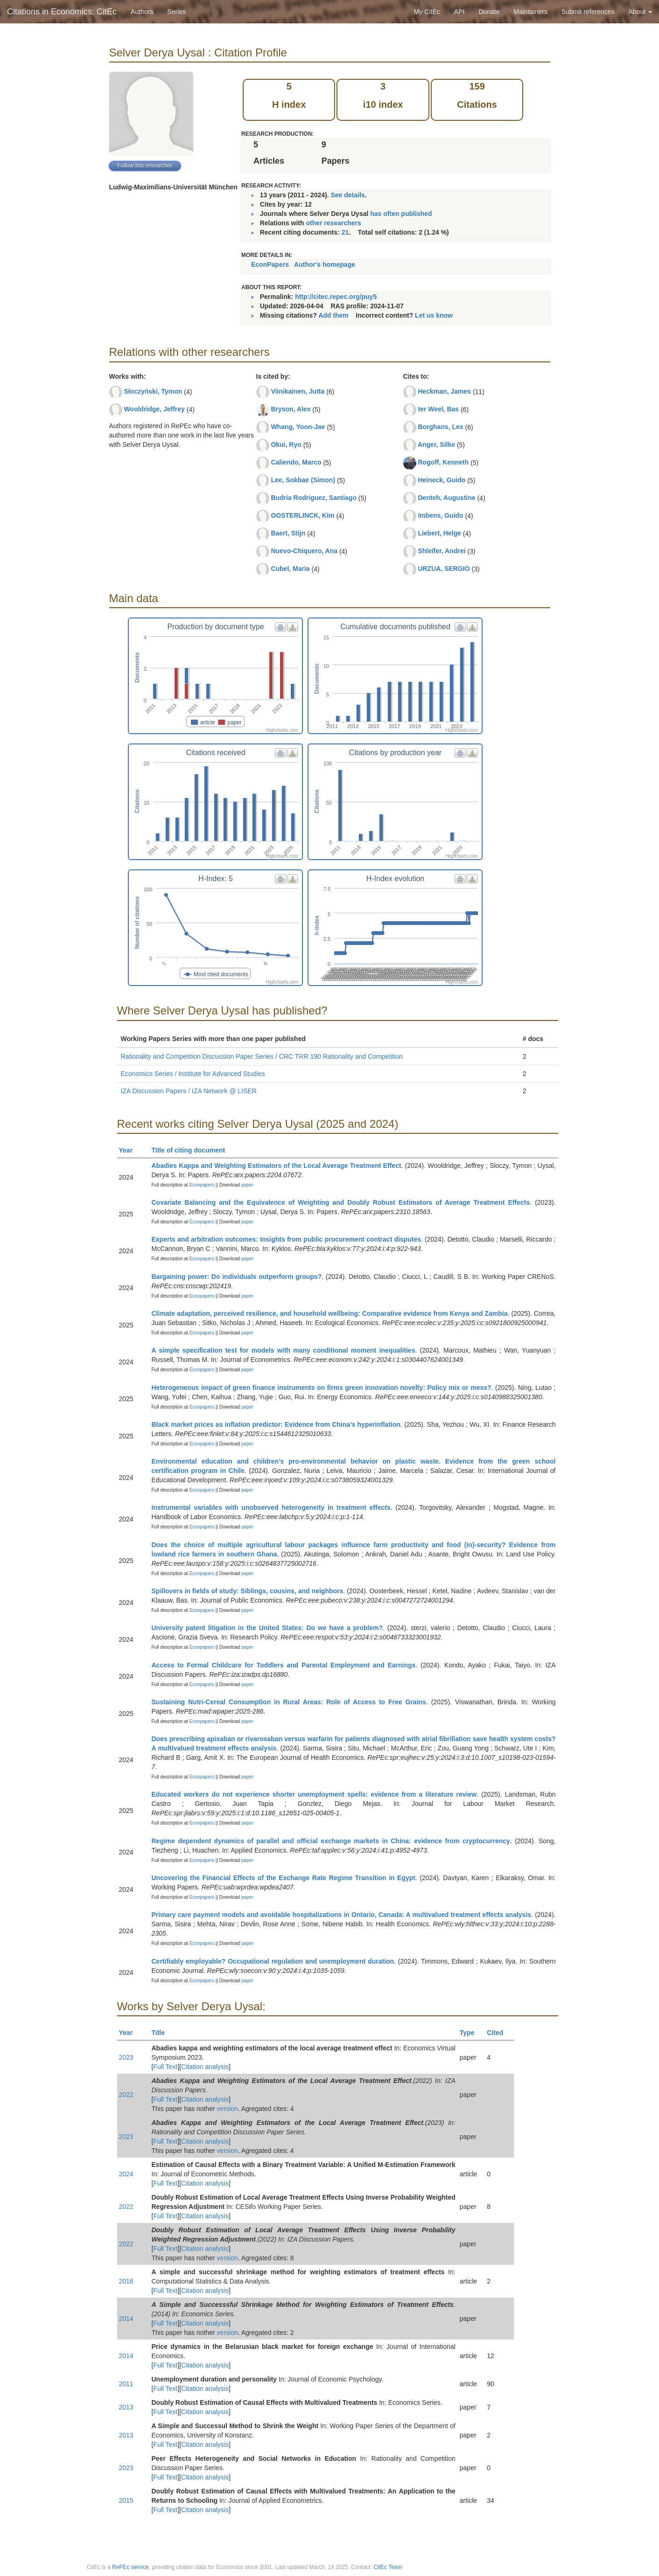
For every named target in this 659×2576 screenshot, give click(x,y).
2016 (126, 2281)
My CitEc (427, 11)
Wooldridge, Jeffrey (154, 409)
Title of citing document (192, 1150)
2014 (126, 2318)
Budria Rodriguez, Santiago (314, 497)
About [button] (640, 11)
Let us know (434, 315)
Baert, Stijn (288, 533)
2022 (126, 2094)
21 (345, 232)
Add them (333, 315)
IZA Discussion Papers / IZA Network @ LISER (189, 1091)
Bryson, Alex (290, 409)
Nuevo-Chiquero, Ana (304, 551)
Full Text (165, 2066)
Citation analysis (205, 2066)
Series (176, 11)
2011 (126, 2384)
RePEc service (130, 2567)
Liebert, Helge (439, 533)
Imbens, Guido (440, 515)
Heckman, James (444, 391)
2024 (126, 2174)
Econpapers (201, 1184)
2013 (126, 2407)
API (459, 11)
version (227, 2108)
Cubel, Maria (290, 568)
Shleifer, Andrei (441, 551)
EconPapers (270, 264)
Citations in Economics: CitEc (62, 11)
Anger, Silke (436, 444)
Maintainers (530, 11)
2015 (126, 2500)
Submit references (588, 11)
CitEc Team (387, 2567)
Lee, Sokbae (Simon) (303, 480)
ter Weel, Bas (438, 409)
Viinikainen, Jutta (297, 391)
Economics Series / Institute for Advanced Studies (193, 1073)
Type (471, 2032)
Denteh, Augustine (446, 497)
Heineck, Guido (441, 480)
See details (347, 195)
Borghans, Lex (440, 426)
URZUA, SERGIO (444, 568)
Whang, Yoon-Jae (298, 426)
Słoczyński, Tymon (153, 391)
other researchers (333, 223)
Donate (488, 11)
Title (162, 2032)
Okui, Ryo (286, 444)
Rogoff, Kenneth (443, 462)
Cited (499, 2032)
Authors (142, 11)
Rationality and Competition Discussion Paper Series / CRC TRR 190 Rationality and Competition (262, 1056)
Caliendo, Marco (296, 462)
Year (130, 1150)
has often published (401, 213)
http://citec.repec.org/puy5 (336, 296)
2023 (126, 2057)
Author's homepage (324, 264)
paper (247, 1184)
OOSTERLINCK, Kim (302, 515)
